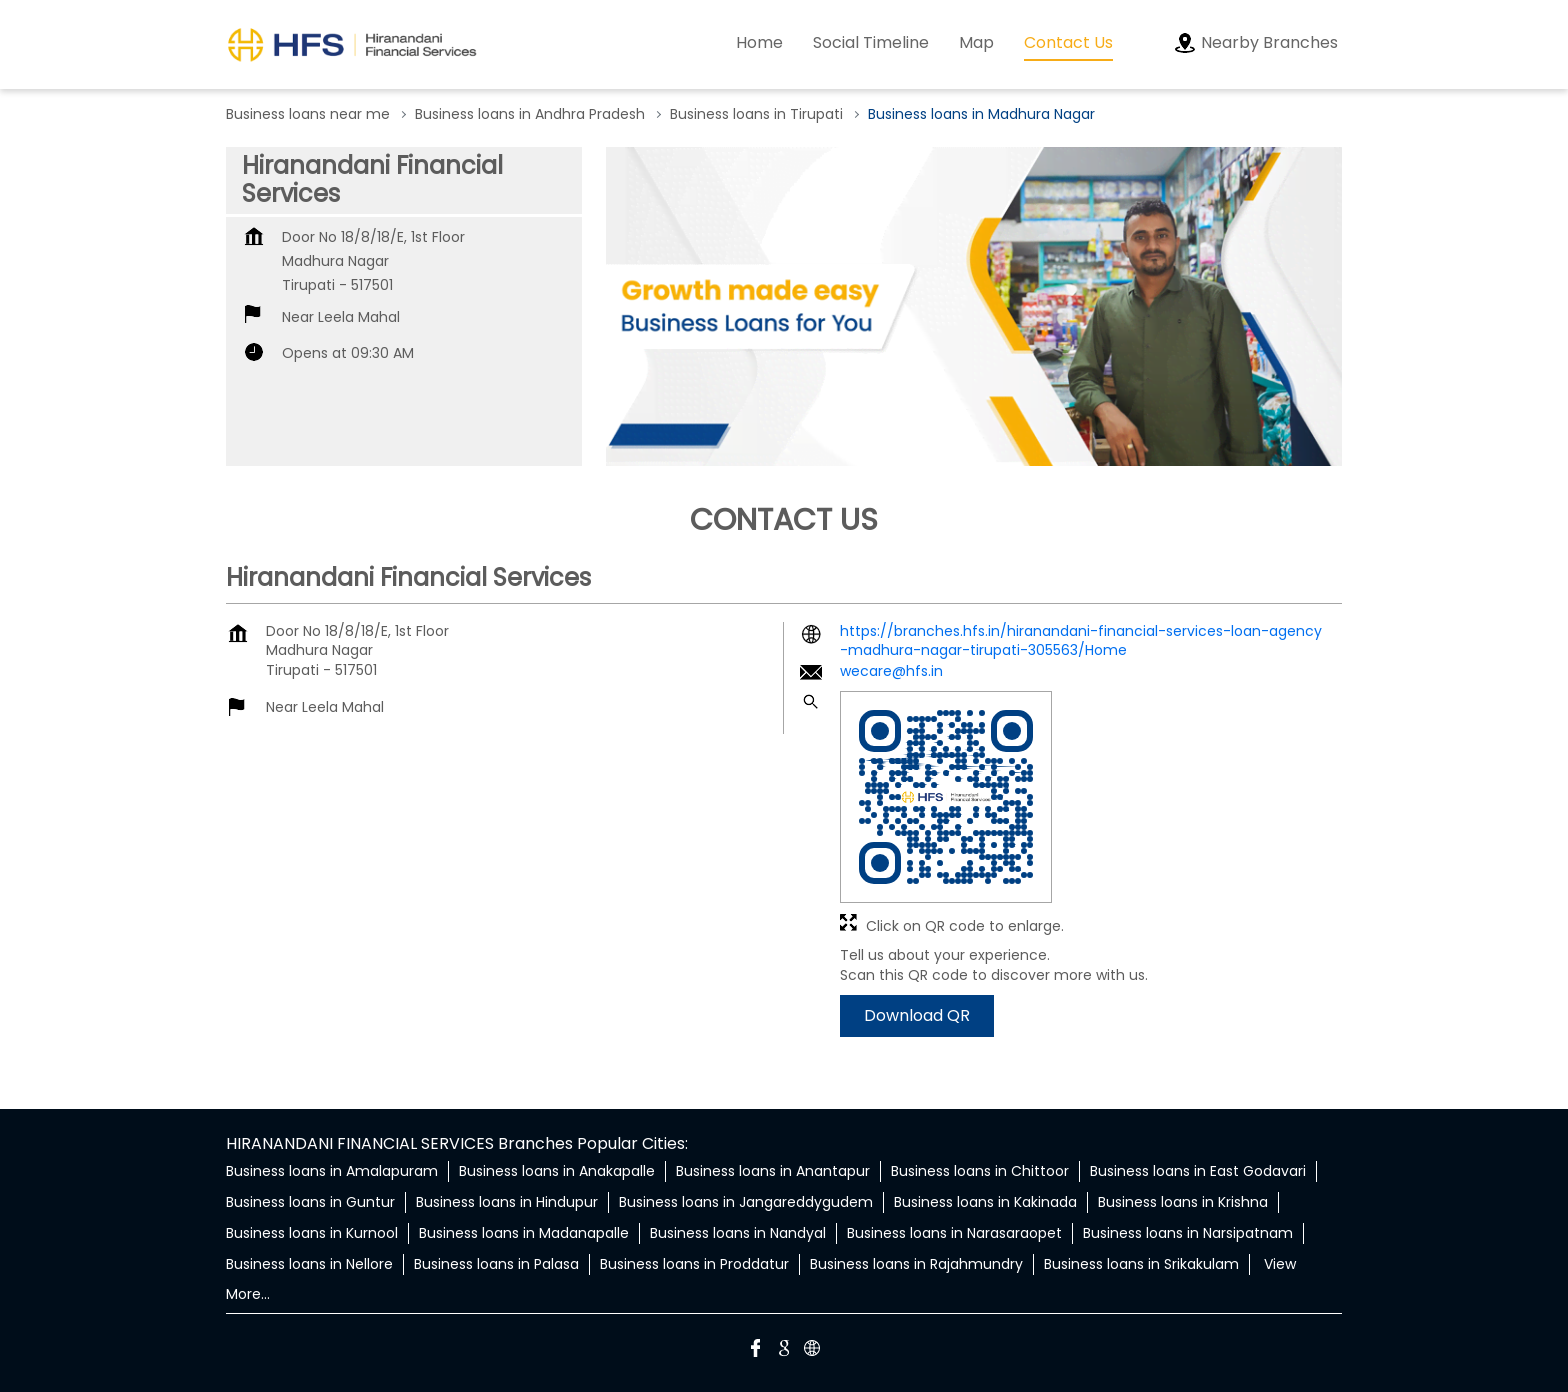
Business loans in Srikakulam (1141, 1264)
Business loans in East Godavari (1198, 1171)
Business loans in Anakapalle (557, 1171)
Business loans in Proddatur (694, 1264)
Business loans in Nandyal (738, 1233)
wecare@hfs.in (891, 671)
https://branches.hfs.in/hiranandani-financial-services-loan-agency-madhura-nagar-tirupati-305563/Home (1081, 641)
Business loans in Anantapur (773, 1171)
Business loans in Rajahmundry (916, 1264)
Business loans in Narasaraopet (954, 1233)
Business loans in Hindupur (507, 1202)
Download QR (917, 1016)
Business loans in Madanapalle (524, 1233)
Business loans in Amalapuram (332, 1171)
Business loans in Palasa (496, 1264)
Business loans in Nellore (309, 1264)
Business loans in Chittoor (980, 1171)
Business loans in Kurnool (312, 1233)
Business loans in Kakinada (985, 1202)
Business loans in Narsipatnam (1188, 1233)
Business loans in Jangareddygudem (746, 1202)
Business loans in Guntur (310, 1202)
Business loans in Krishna (1183, 1202)
